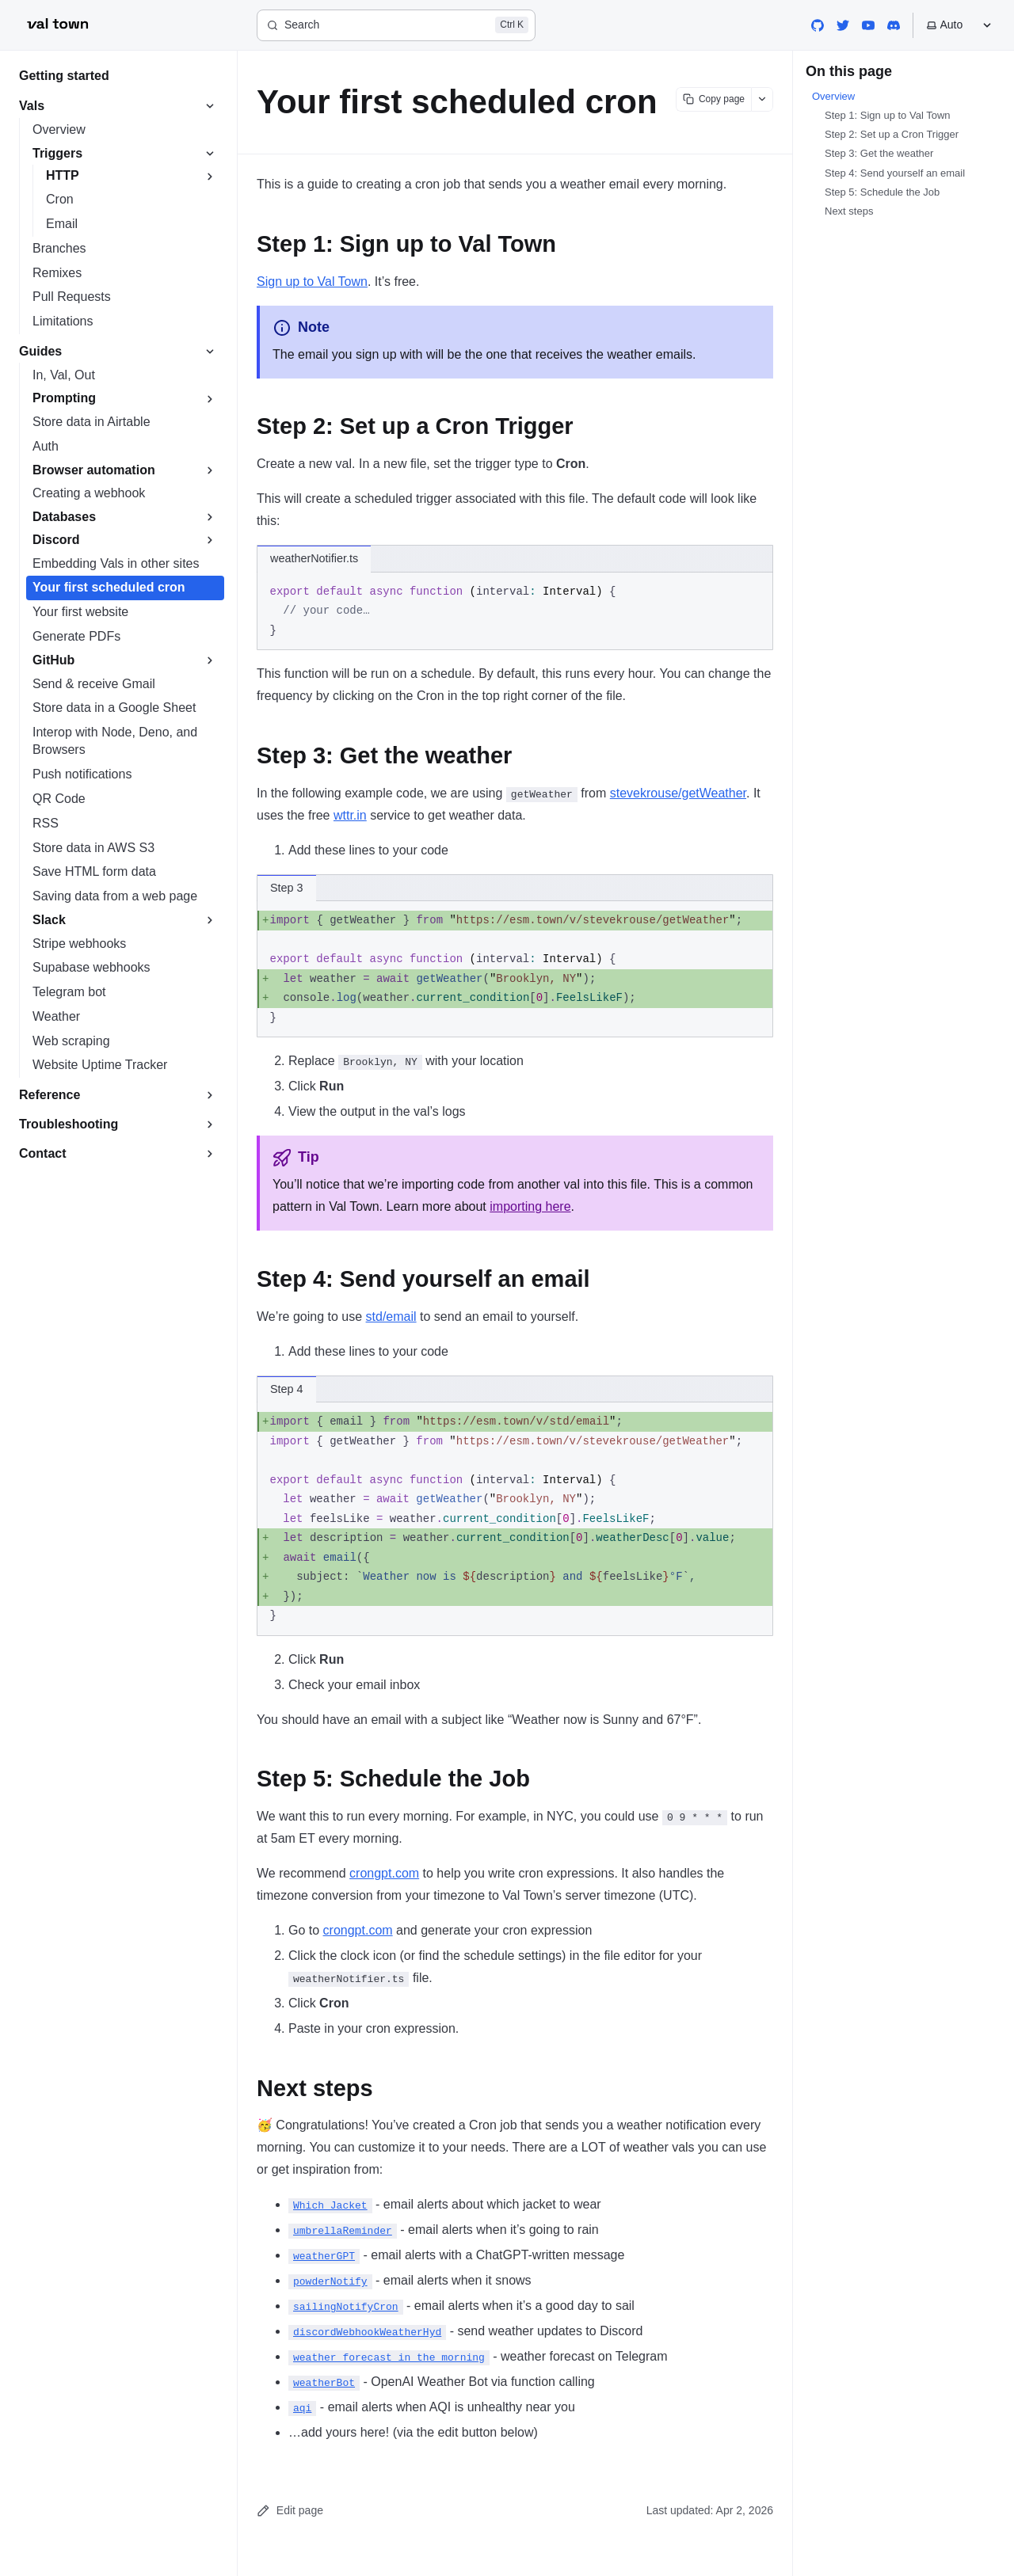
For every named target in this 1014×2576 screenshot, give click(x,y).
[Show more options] (762, 99)
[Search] (396, 25)
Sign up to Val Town (312, 281)
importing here (530, 1206)
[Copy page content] (713, 99)
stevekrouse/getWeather (678, 793)
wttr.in (350, 815)
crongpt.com (384, 1873)
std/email (391, 1316)
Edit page (290, 2510)
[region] (515, 969)
